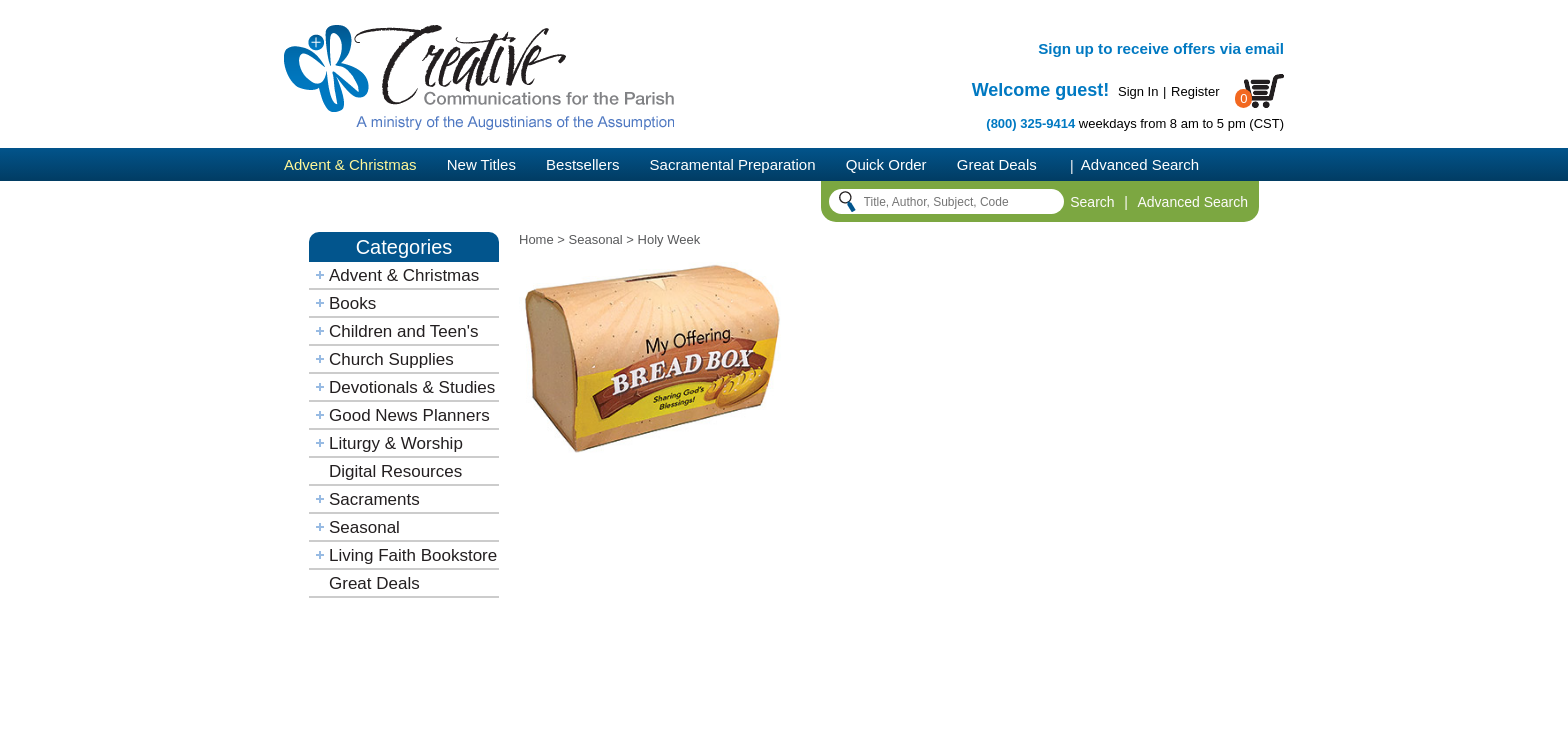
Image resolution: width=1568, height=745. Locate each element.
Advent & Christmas (350, 164)
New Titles (481, 164)
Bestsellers (582, 164)
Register (1195, 91)
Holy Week (669, 239)
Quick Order (886, 164)
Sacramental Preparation (733, 164)
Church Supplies (391, 359)
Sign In (1138, 91)
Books (352, 303)
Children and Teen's (403, 331)
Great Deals (997, 164)
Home (536, 239)
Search (1092, 202)
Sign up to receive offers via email (1161, 48)
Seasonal (364, 527)
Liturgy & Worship (396, 443)
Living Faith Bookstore (413, 555)
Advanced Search (1140, 164)
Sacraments (374, 499)
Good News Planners (409, 415)
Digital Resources (395, 471)
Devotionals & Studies (412, 387)
